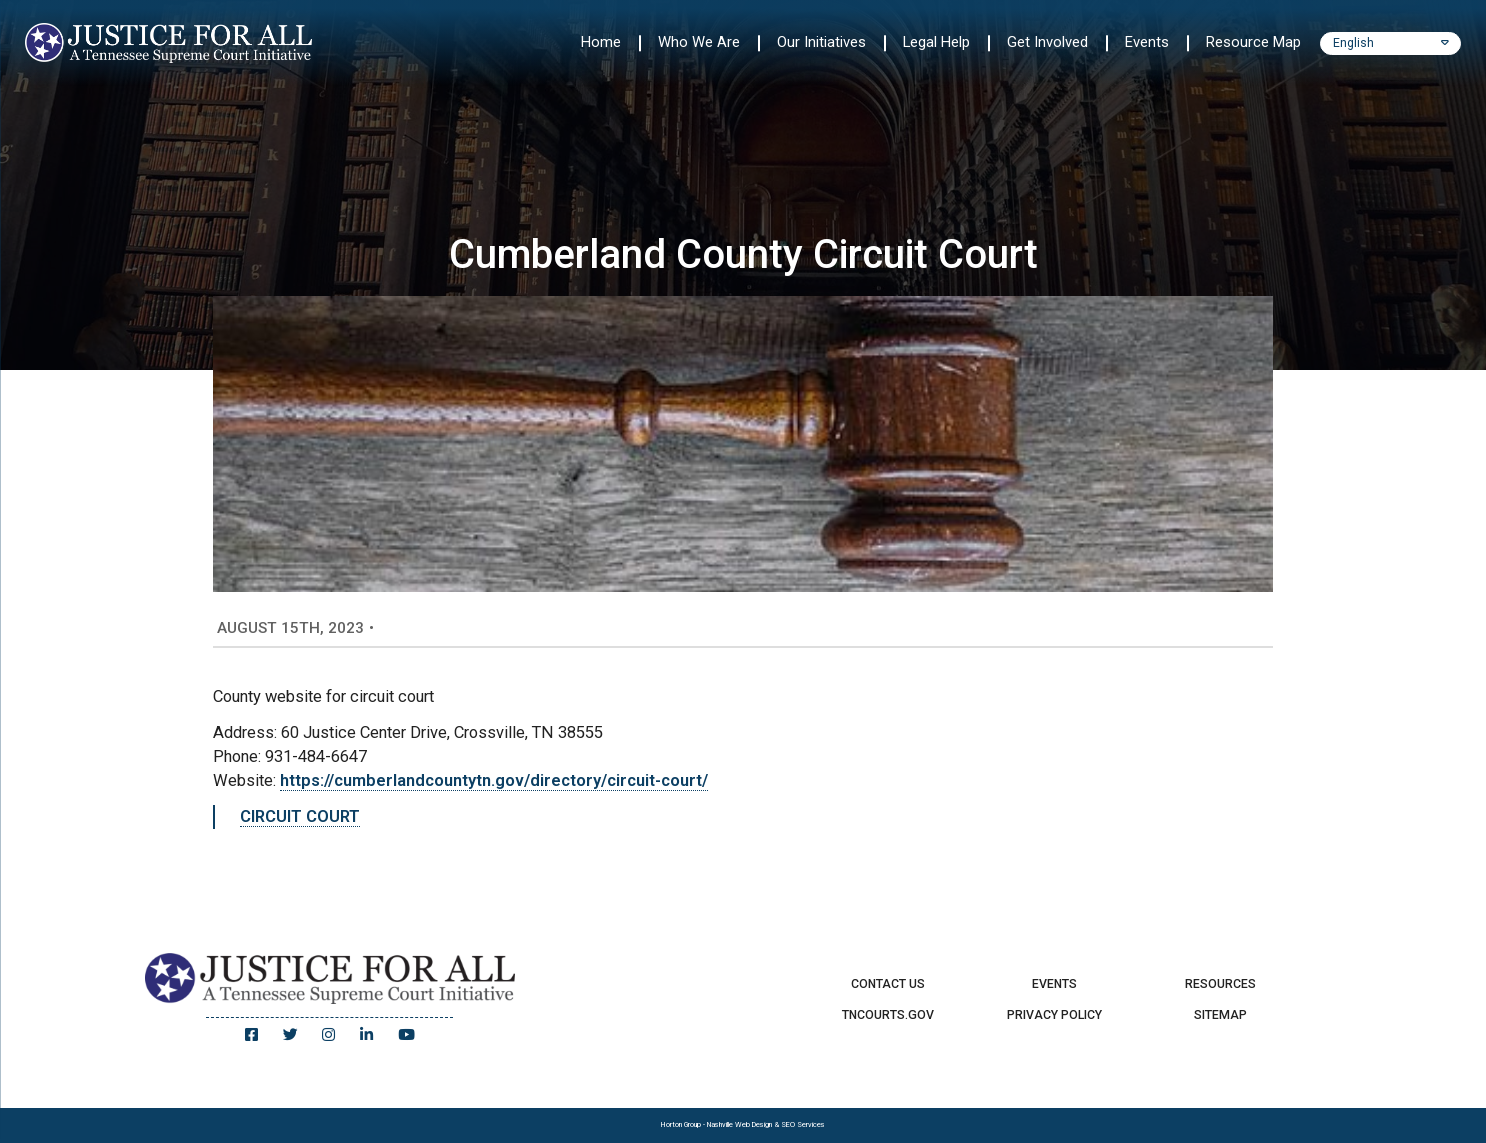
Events (1147, 42)
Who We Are (699, 42)
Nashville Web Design (739, 1124)
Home (601, 42)
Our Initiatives (821, 42)
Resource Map (1253, 42)
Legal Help (936, 42)
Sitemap (1220, 1015)
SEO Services (803, 1124)
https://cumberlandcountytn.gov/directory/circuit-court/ (494, 780)
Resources (1220, 984)
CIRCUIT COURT (300, 816)
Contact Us (888, 984)
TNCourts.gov (888, 1015)
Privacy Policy (1054, 1015)
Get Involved (1047, 42)
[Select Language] (1391, 43)
